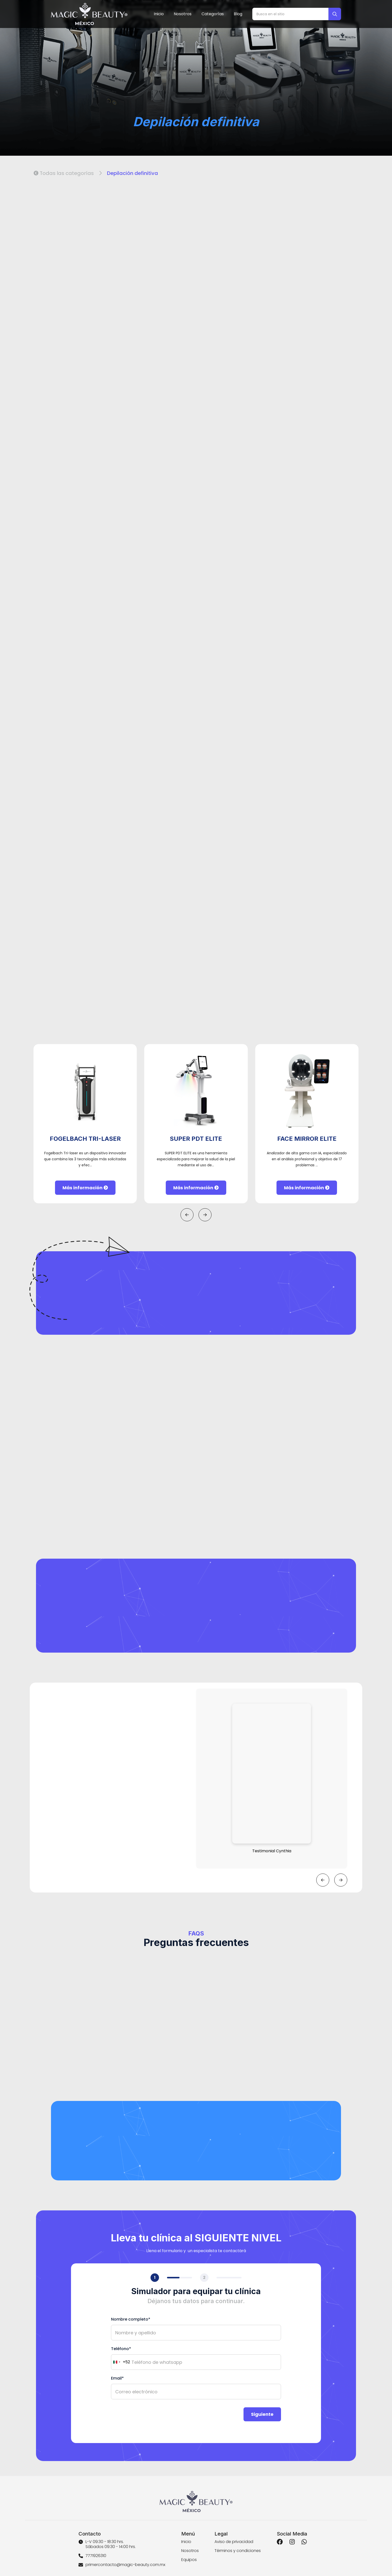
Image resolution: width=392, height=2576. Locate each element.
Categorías (213, 14)
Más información (85, 1188)
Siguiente (262, 2427)
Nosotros (183, 14)
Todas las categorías (64, 173)
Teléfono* (121, 2361)
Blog (238, 14)
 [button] (187, 1215)
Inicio (159, 14)
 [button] (205, 1215)
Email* (117, 2391)
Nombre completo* (130, 2332)
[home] (89, 14)
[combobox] (120, 2375)
